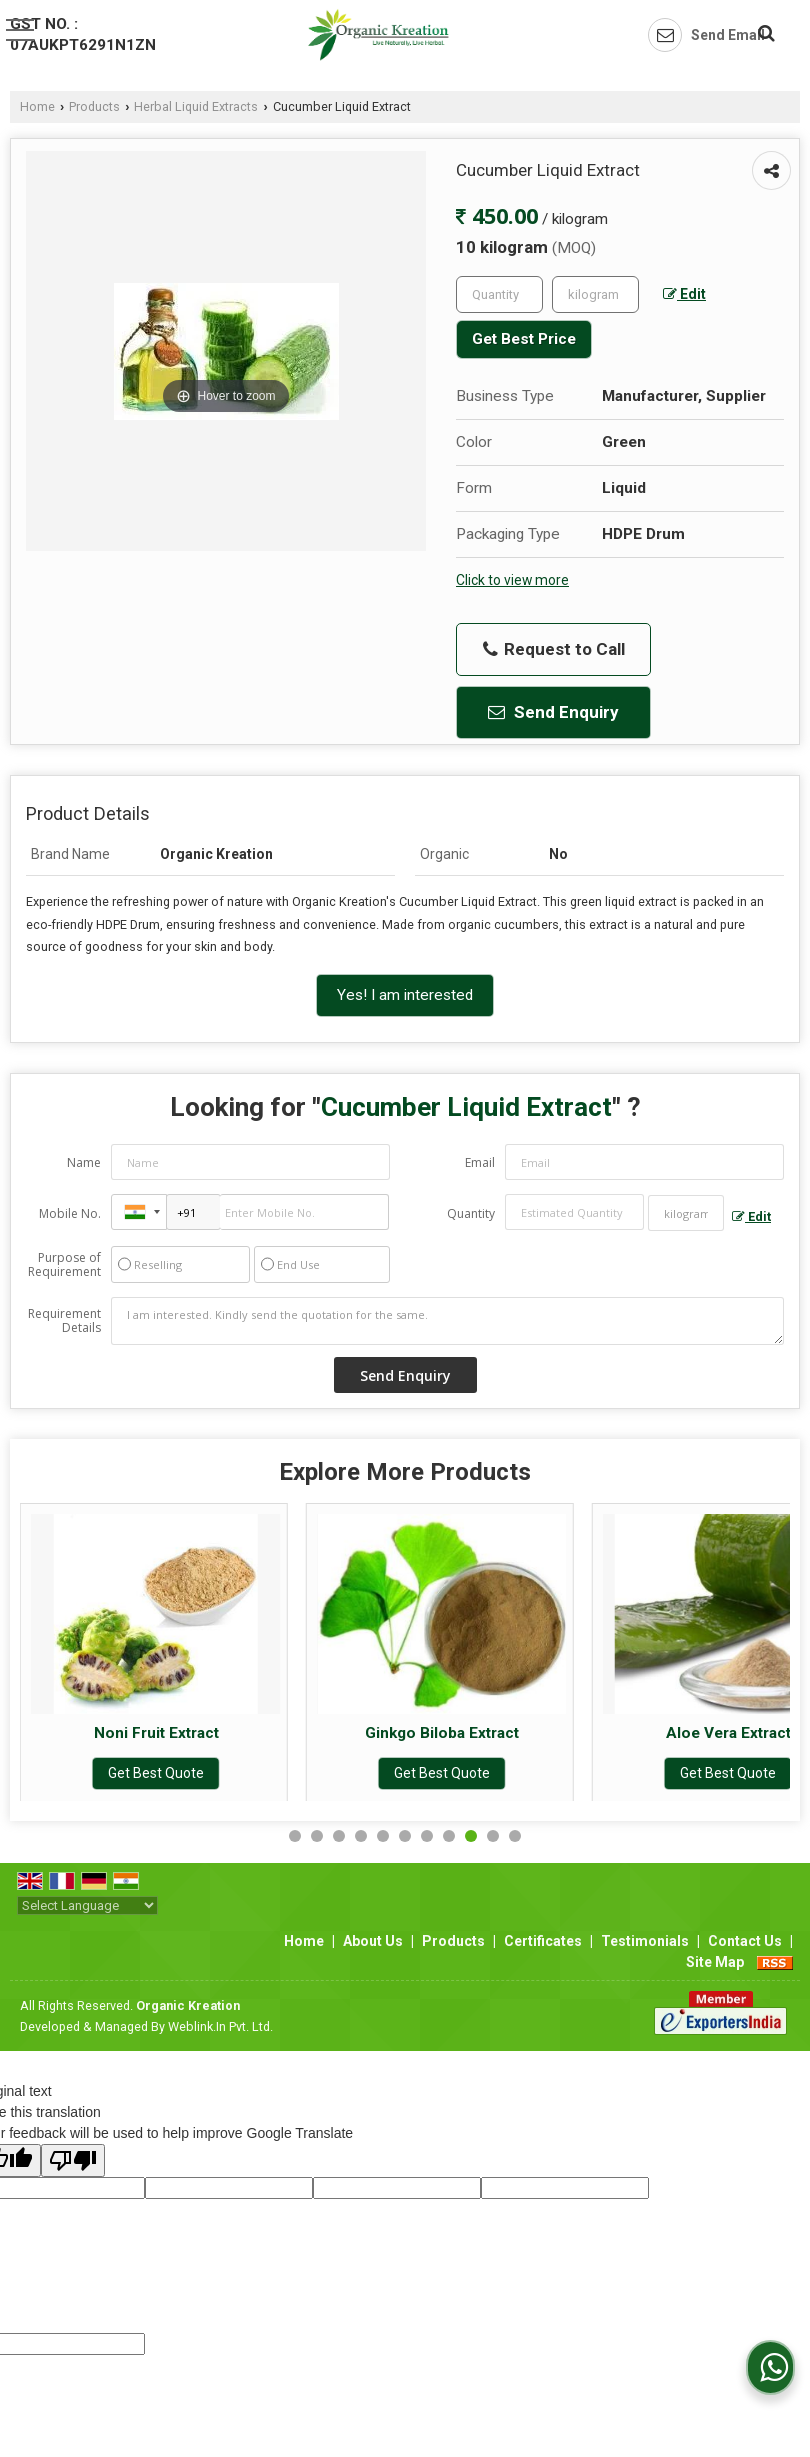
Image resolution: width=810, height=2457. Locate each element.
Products (94, 106)
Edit (684, 294)
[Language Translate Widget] (87, 1905)
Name (84, 1162)
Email (480, 1162)
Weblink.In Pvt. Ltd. (220, 2026)
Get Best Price (524, 339)
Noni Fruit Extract (165, 1733)
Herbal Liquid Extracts (196, 106)
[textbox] (595, 294)
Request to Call (554, 649)
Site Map (715, 1962)
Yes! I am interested (405, 995)
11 (515, 1836)
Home (37, 106)
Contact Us (745, 1941)
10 (493, 1836)
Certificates (543, 1941)
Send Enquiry (553, 712)
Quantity (471, 1213)
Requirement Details (64, 1321)
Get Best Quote (166, 1773)
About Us (373, 1941)
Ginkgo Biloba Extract (452, 1733)
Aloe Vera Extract (737, 1733)
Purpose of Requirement (64, 1265)
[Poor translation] (73, 2160)
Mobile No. (70, 1213)
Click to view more (512, 580)
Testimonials (645, 1941)
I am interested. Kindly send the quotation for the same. (447, 1321)
